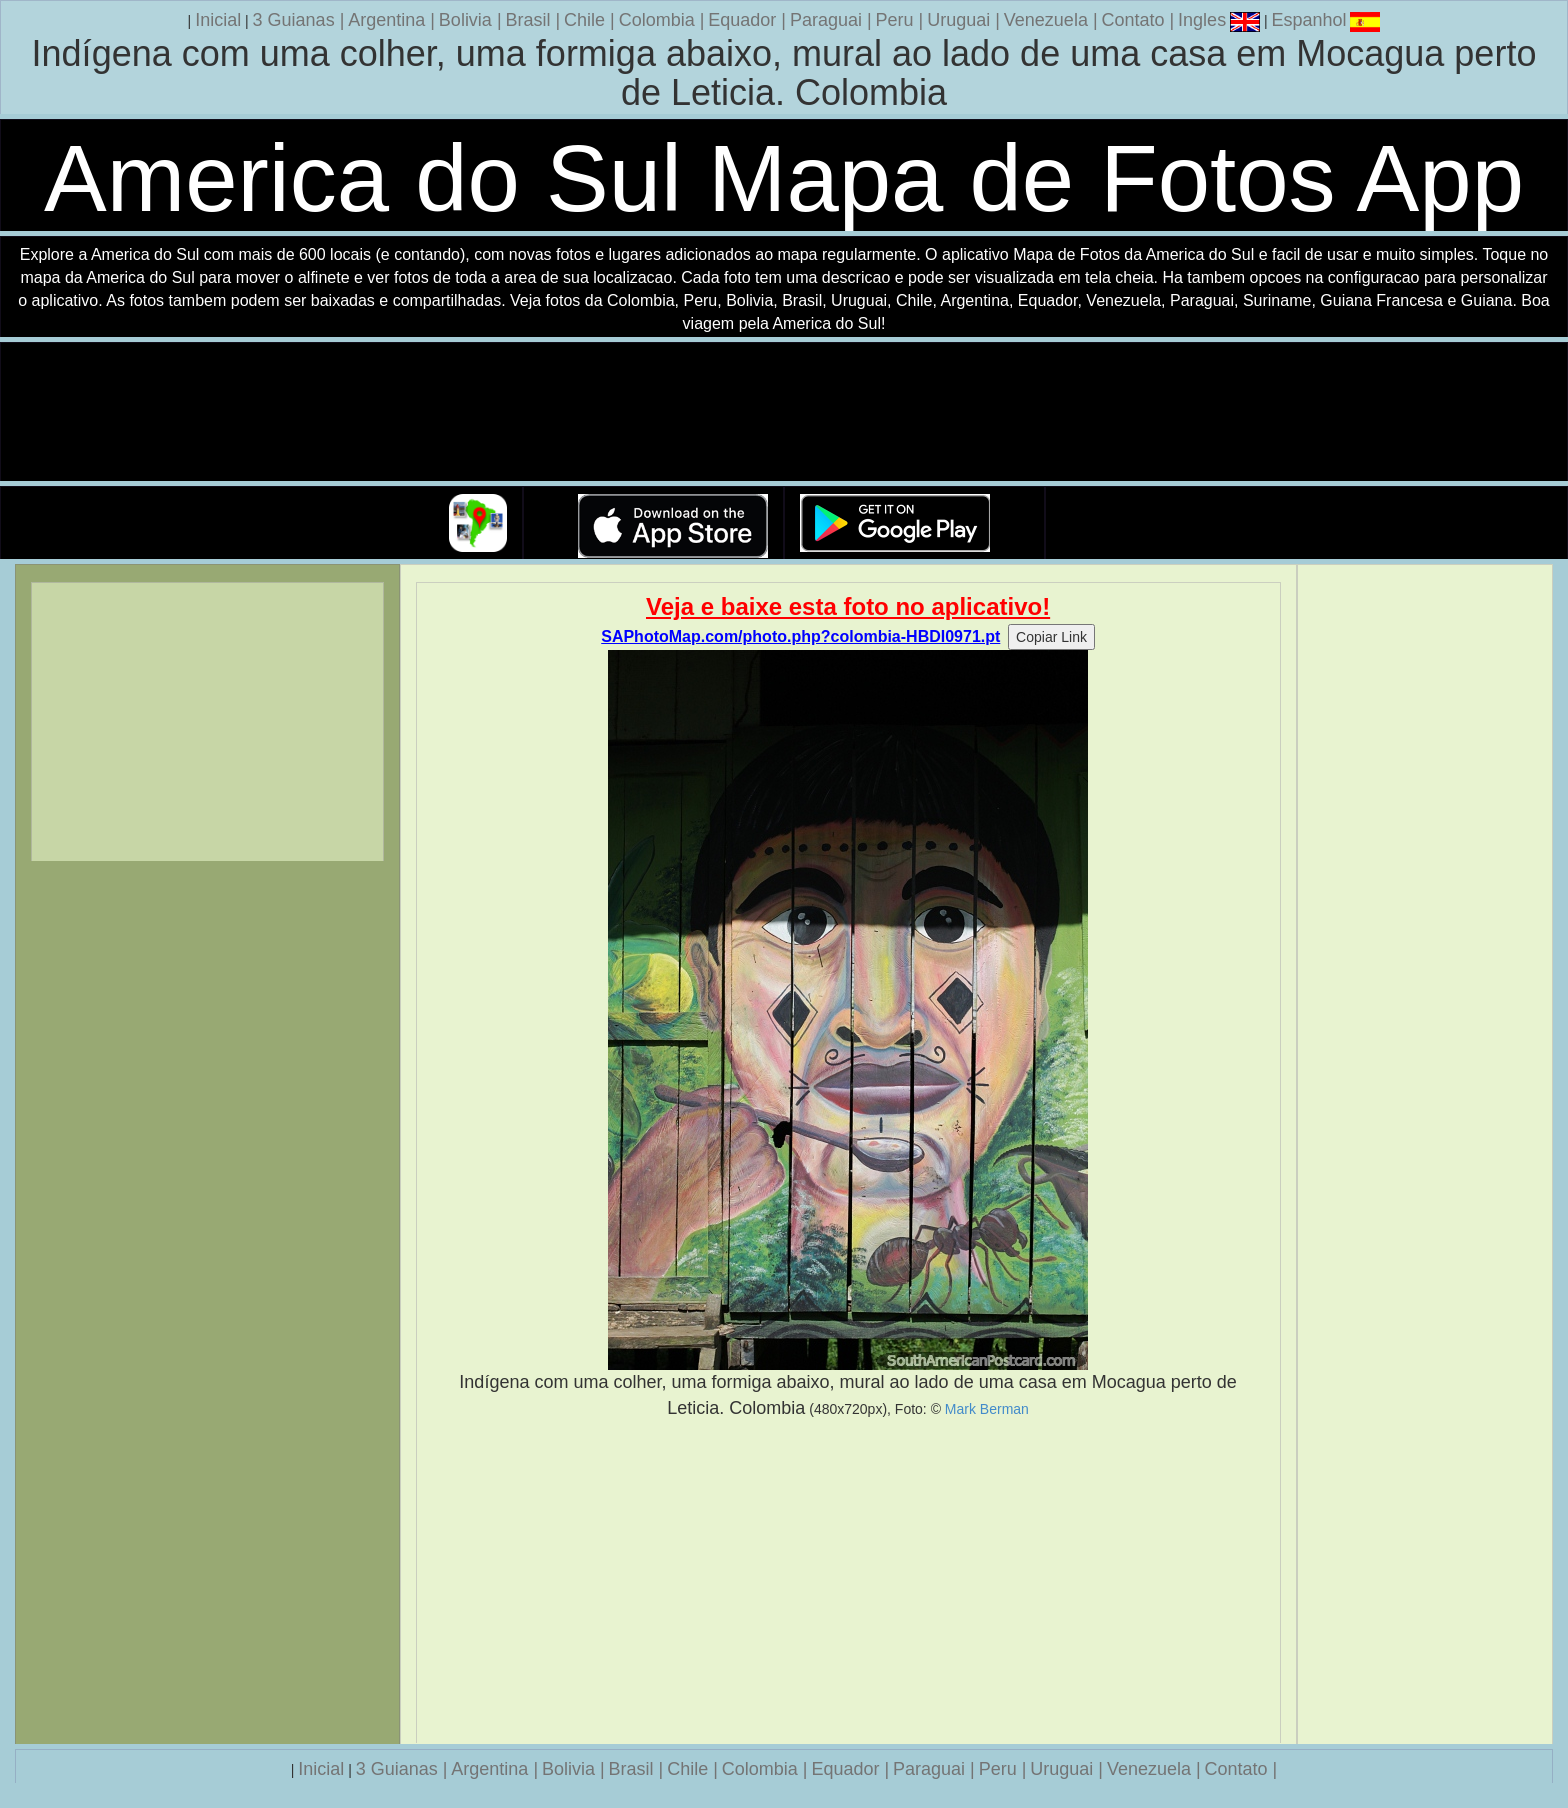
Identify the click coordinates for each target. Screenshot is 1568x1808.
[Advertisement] (848, 1582)
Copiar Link (1051, 637)
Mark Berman (987, 1409)
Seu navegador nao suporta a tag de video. (784, 412)
